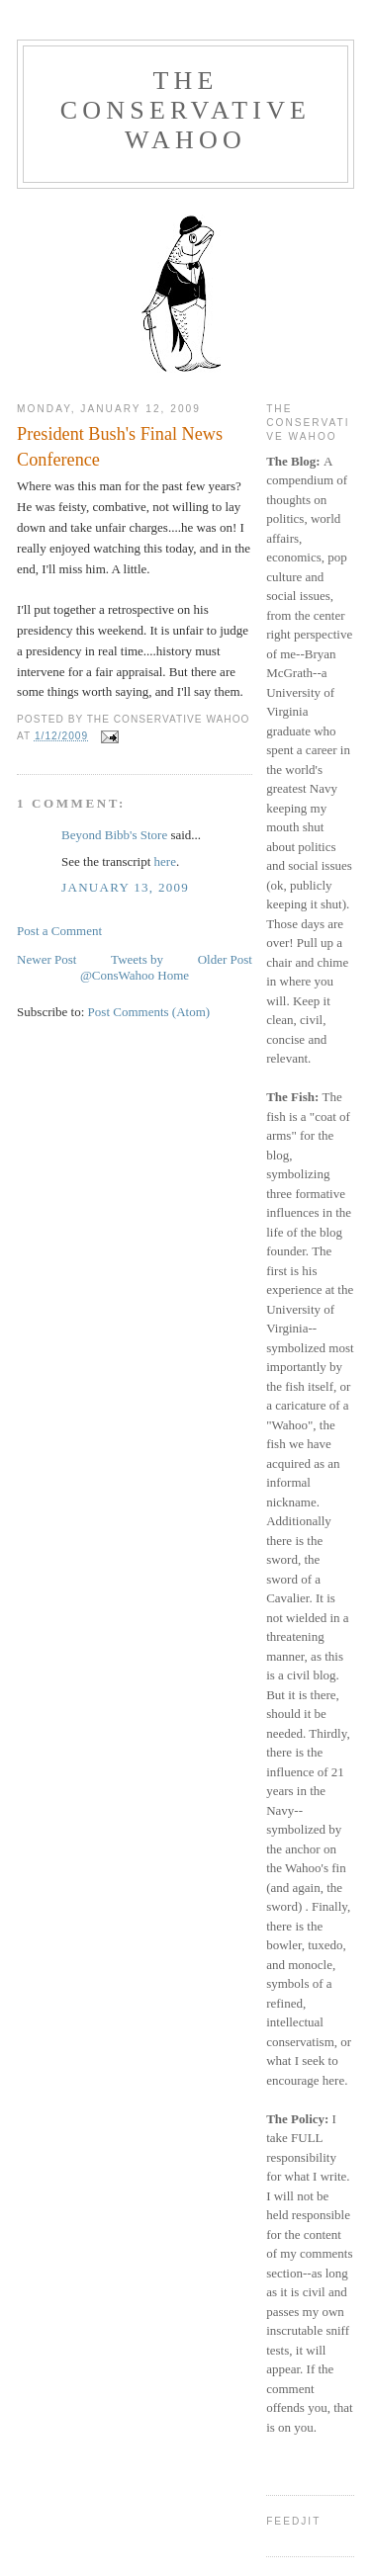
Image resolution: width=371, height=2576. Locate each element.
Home (173, 975)
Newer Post (46, 959)
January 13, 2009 (125, 887)
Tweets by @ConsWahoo (121, 967)
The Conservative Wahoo (185, 110)
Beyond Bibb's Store (114, 834)
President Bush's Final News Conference (120, 446)
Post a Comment (59, 930)
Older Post (225, 959)
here (165, 861)
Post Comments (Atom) (149, 1011)
